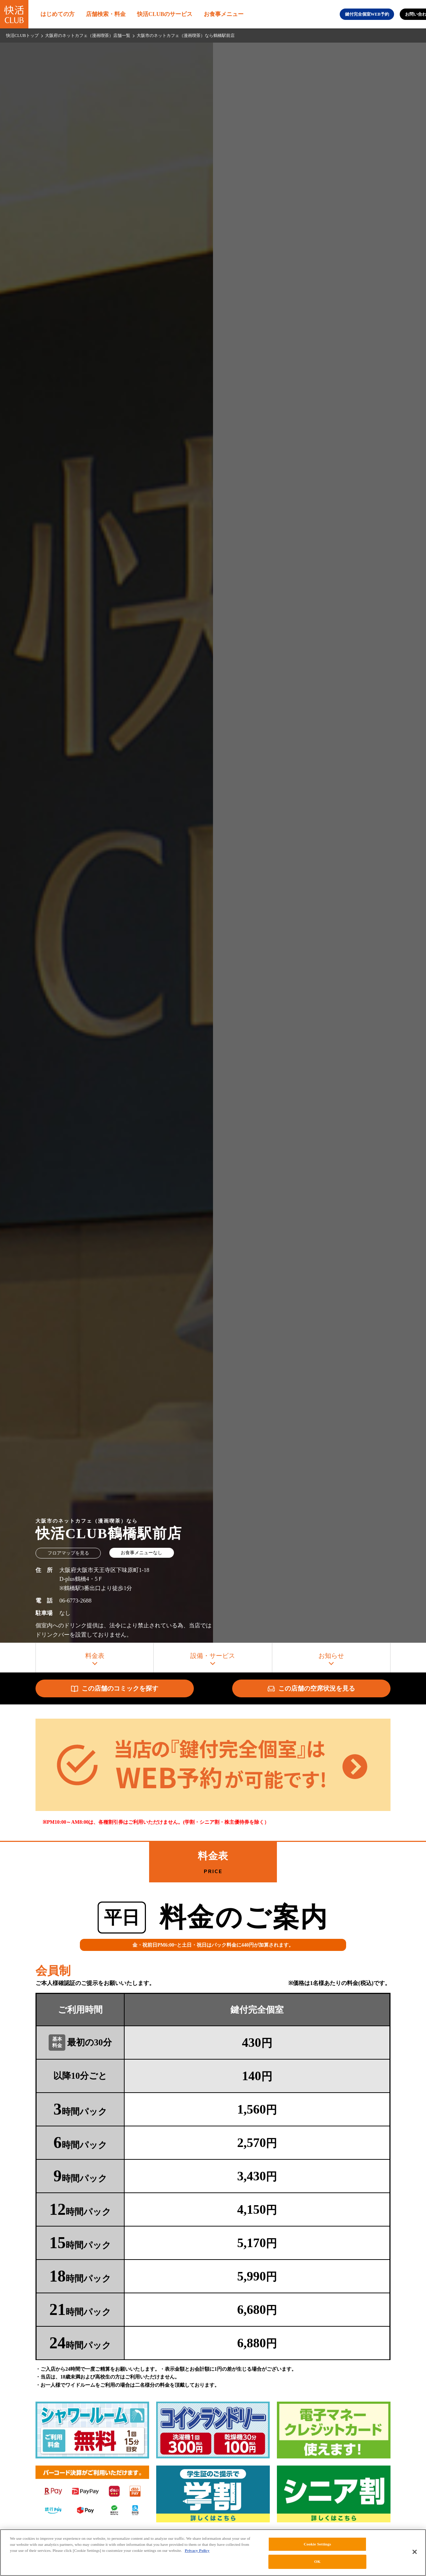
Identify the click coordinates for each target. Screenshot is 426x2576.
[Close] (414, 2552)
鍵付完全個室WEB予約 (367, 14)
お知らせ (331, 1655)
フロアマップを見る (68, 1553)
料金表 (94, 1655)
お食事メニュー (224, 14)
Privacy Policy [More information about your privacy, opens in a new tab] (197, 2550)
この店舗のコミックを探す (114, 1688)
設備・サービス (212, 1655)
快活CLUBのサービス (164, 14)
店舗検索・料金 (106, 14)
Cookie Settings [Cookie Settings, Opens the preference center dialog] (317, 2544)
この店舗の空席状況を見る (311, 1688)
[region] (213, 2552)
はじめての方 (57, 14)
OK (317, 2561)
